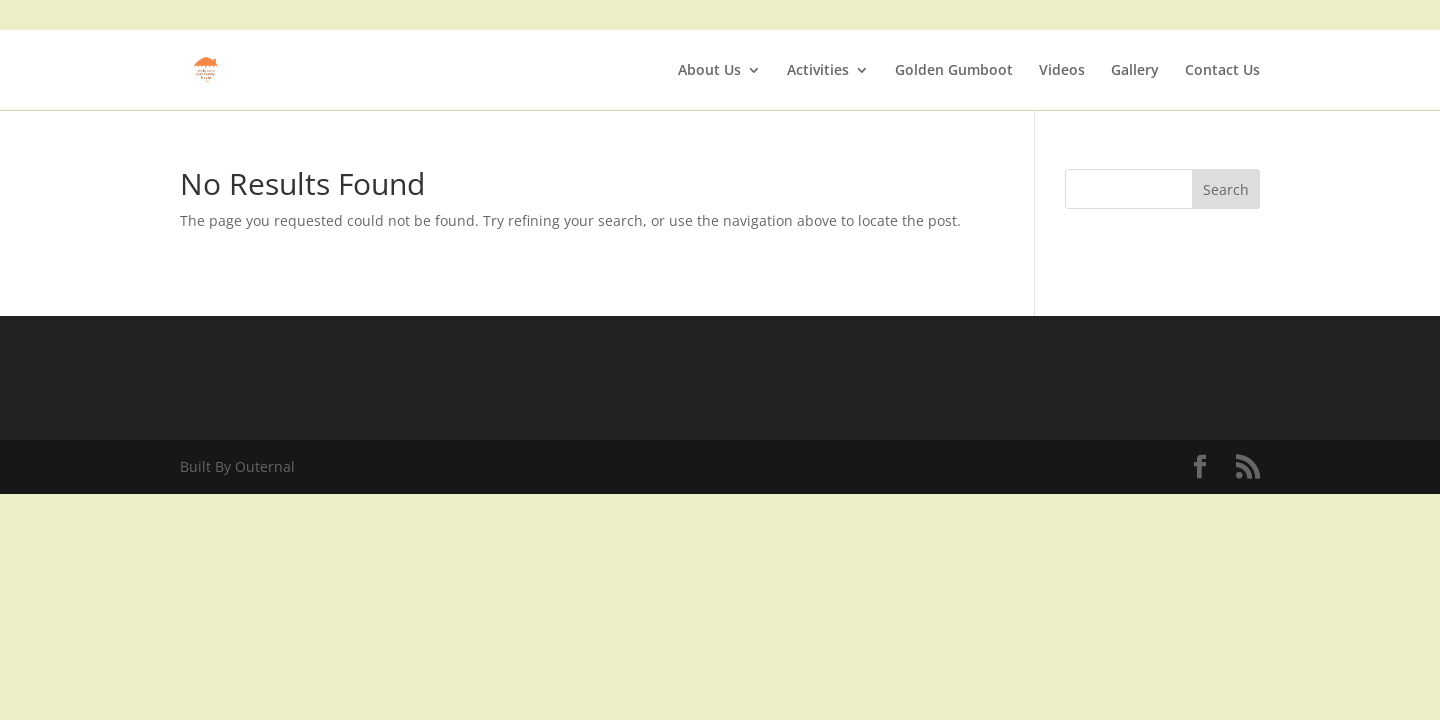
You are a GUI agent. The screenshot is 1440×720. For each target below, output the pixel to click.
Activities (818, 71)
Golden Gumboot (954, 71)
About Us (709, 71)
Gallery (1135, 71)
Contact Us (1222, 71)
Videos (1062, 71)
